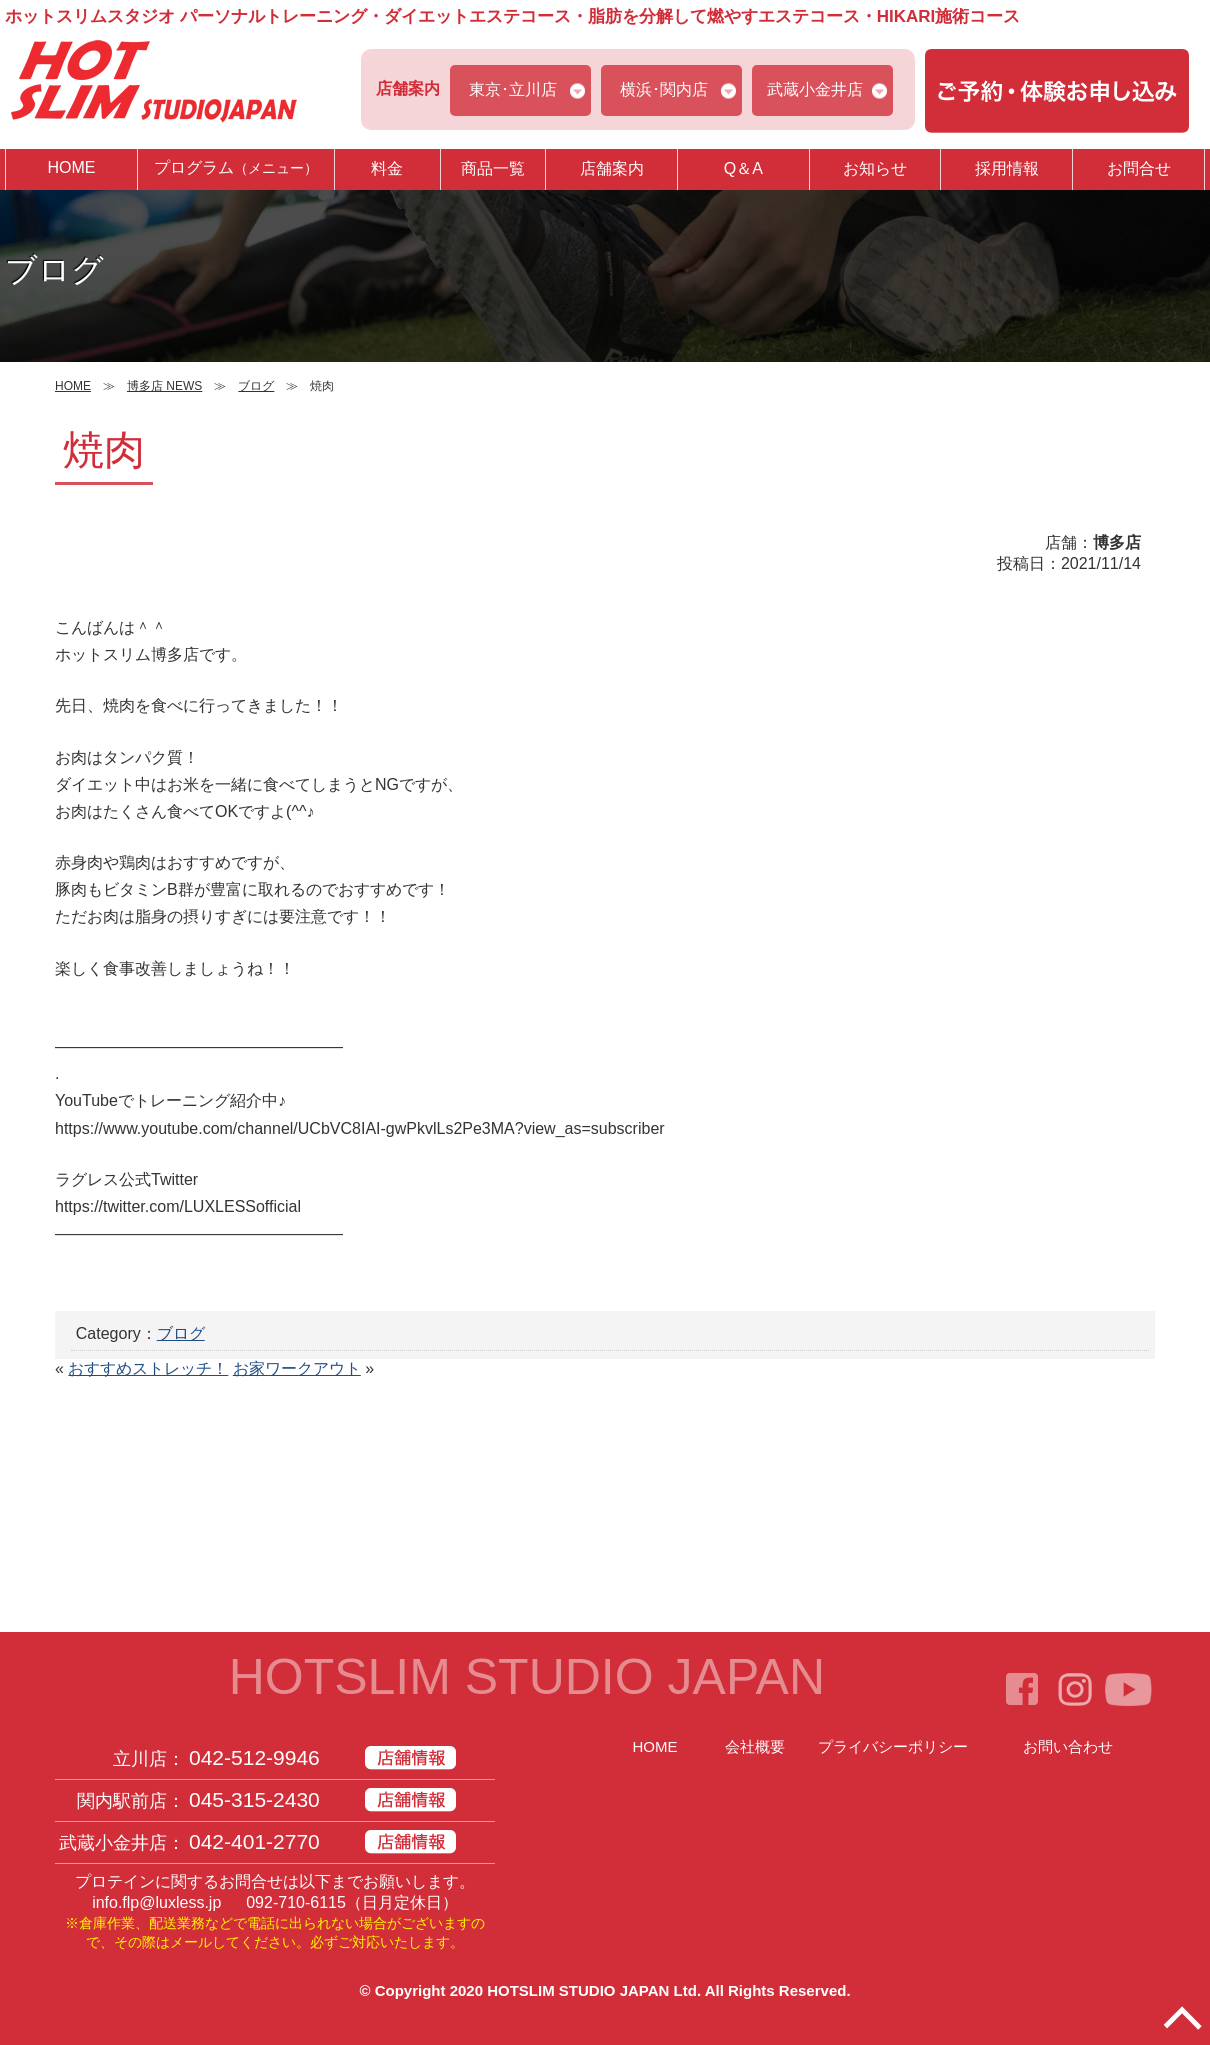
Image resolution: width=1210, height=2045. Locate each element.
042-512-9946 (254, 1757)
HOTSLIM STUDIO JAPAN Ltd (592, 1990)
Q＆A (743, 168)
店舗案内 (612, 168)
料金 (387, 168)
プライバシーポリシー (893, 1746)
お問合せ (1139, 168)
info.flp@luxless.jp (156, 1902)
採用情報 (1007, 168)
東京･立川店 (513, 89)
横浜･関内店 (664, 89)
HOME (71, 167)
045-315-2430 (254, 1799)
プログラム (236, 168)
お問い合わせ (1068, 1746)
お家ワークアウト (297, 1368)
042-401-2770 (254, 1841)
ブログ (181, 1333)
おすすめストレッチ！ (148, 1368)
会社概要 (755, 1746)
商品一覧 (493, 168)
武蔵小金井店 (815, 89)
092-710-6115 (296, 1902)
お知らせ (875, 168)
